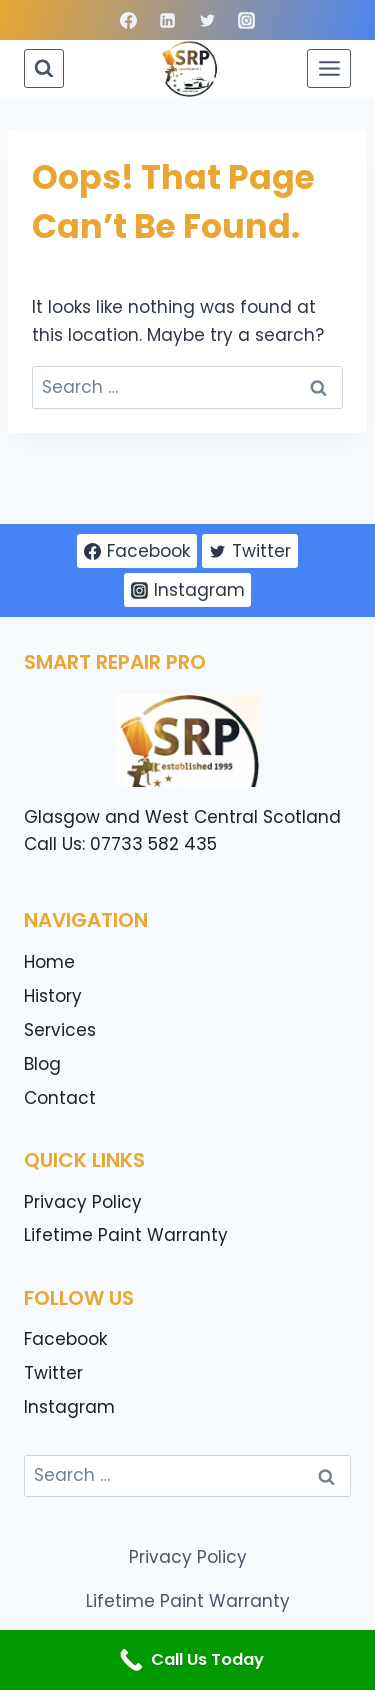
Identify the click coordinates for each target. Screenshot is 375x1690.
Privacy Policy (83, 1202)
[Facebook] (129, 20)
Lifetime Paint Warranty (126, 1235)
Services (60, 1030)
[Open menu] (329, 68)
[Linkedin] (168, 20)
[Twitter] (207, 20)
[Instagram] (246, 20)
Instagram (69, 1407)
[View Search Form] (44, 69)
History (53, 996)
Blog (42, 1064)
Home (49, 962)
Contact (60, 1098)
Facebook (65, 1339)
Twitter (53, 1373)
